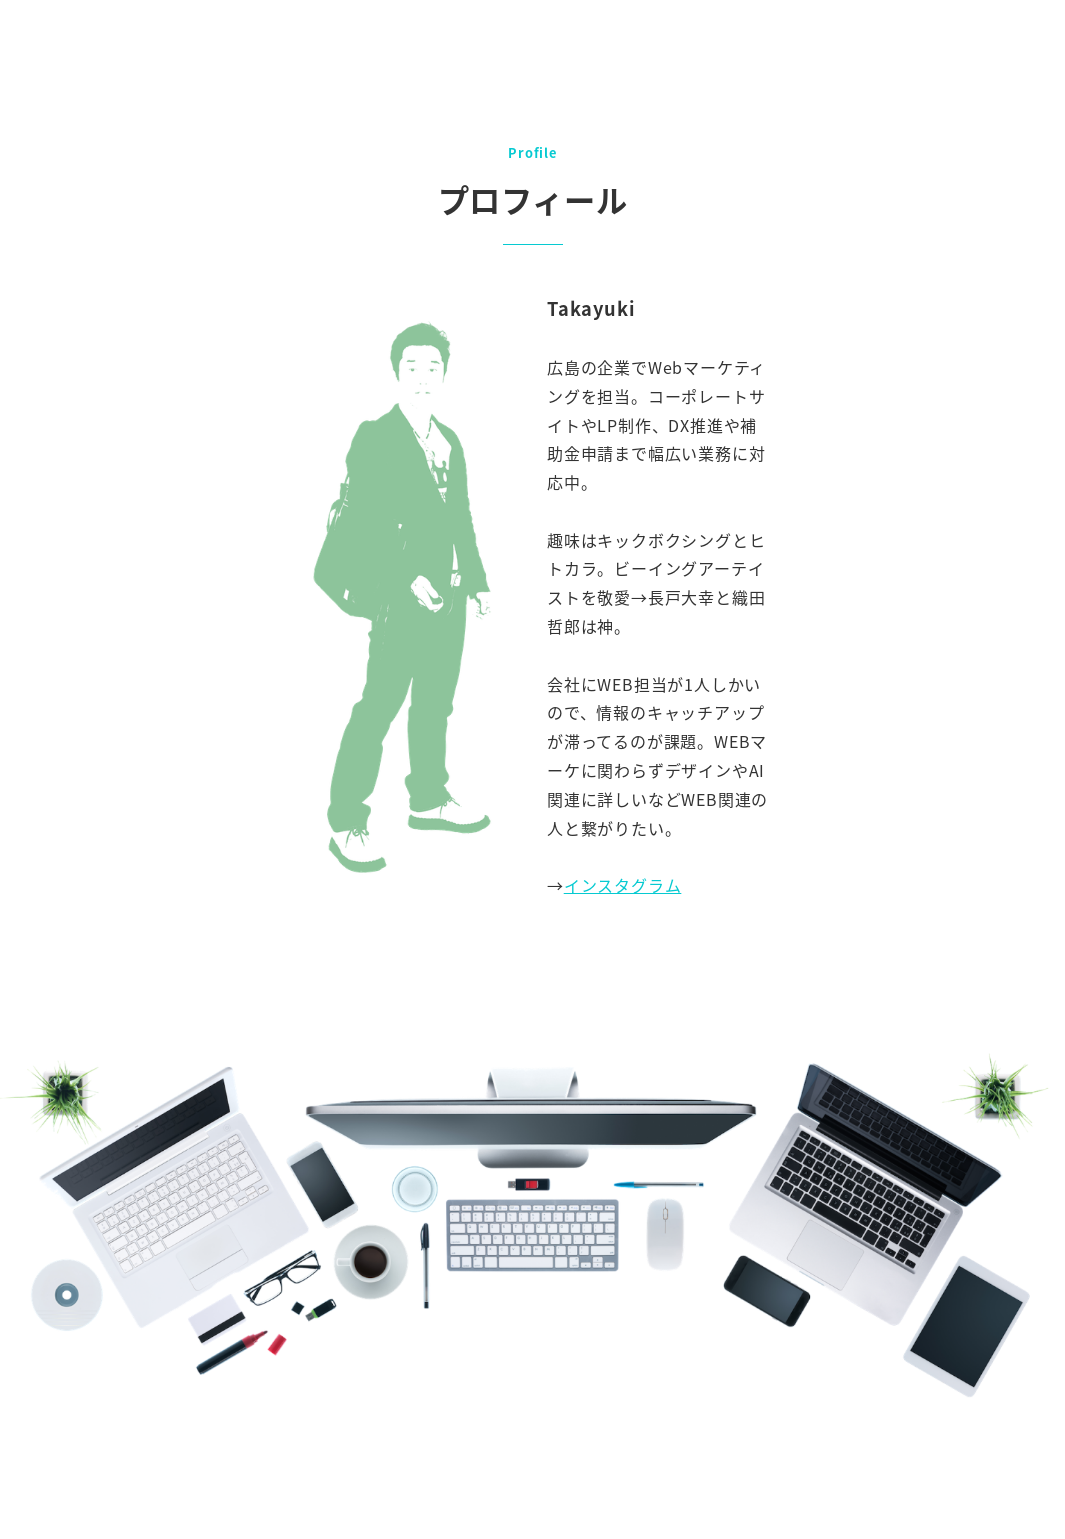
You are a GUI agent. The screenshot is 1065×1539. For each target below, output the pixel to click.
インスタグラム (623, 885)
